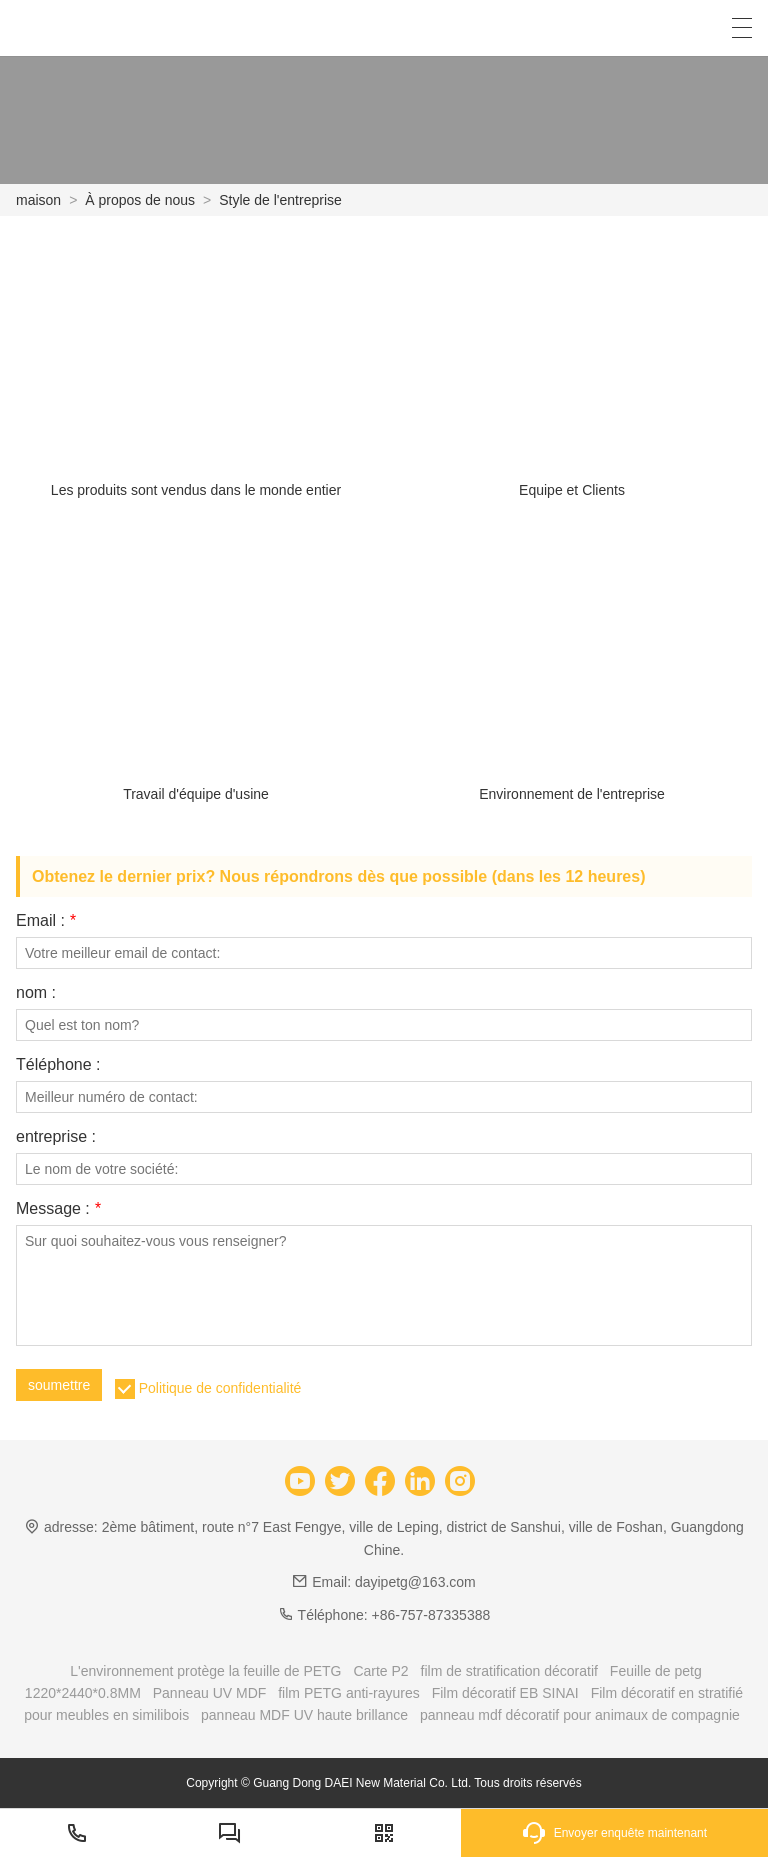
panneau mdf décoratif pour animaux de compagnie (580, 1715)
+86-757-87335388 (431, 1615)
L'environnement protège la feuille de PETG (205, 1671)
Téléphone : (58, 1065)
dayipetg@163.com (415, 1582)
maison (38, 200)
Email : (46, 921)
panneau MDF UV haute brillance (304, 1715)
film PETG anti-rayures (349, 1693)
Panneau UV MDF (210, 1693)
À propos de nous (140, 200)
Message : (58, 1209)
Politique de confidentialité (220, 1388)
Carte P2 (380, 1671)
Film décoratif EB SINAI (505, 1693)
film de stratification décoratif (509, 1671)
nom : (36, 993)
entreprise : (56, 1137)
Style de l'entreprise (280, 200)
